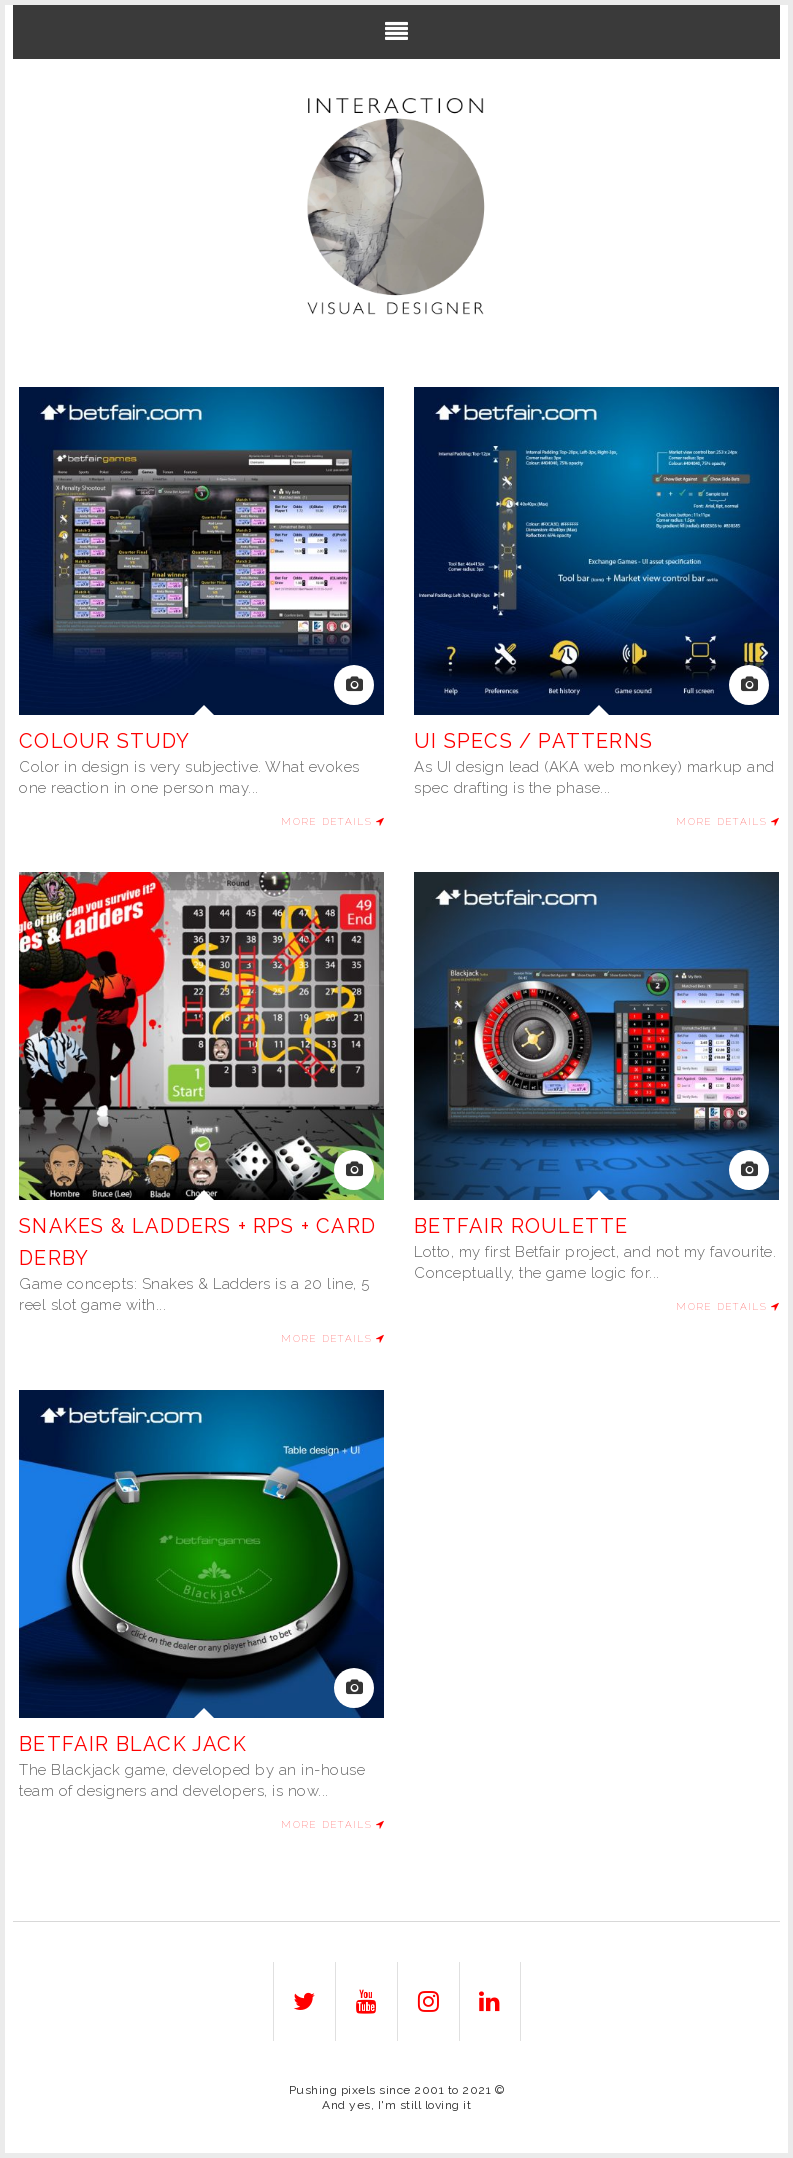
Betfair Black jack (133, 1744)
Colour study (104, 741)
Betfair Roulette (521, 1226)
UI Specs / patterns (533, 741)
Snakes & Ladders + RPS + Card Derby (197, 1242)
